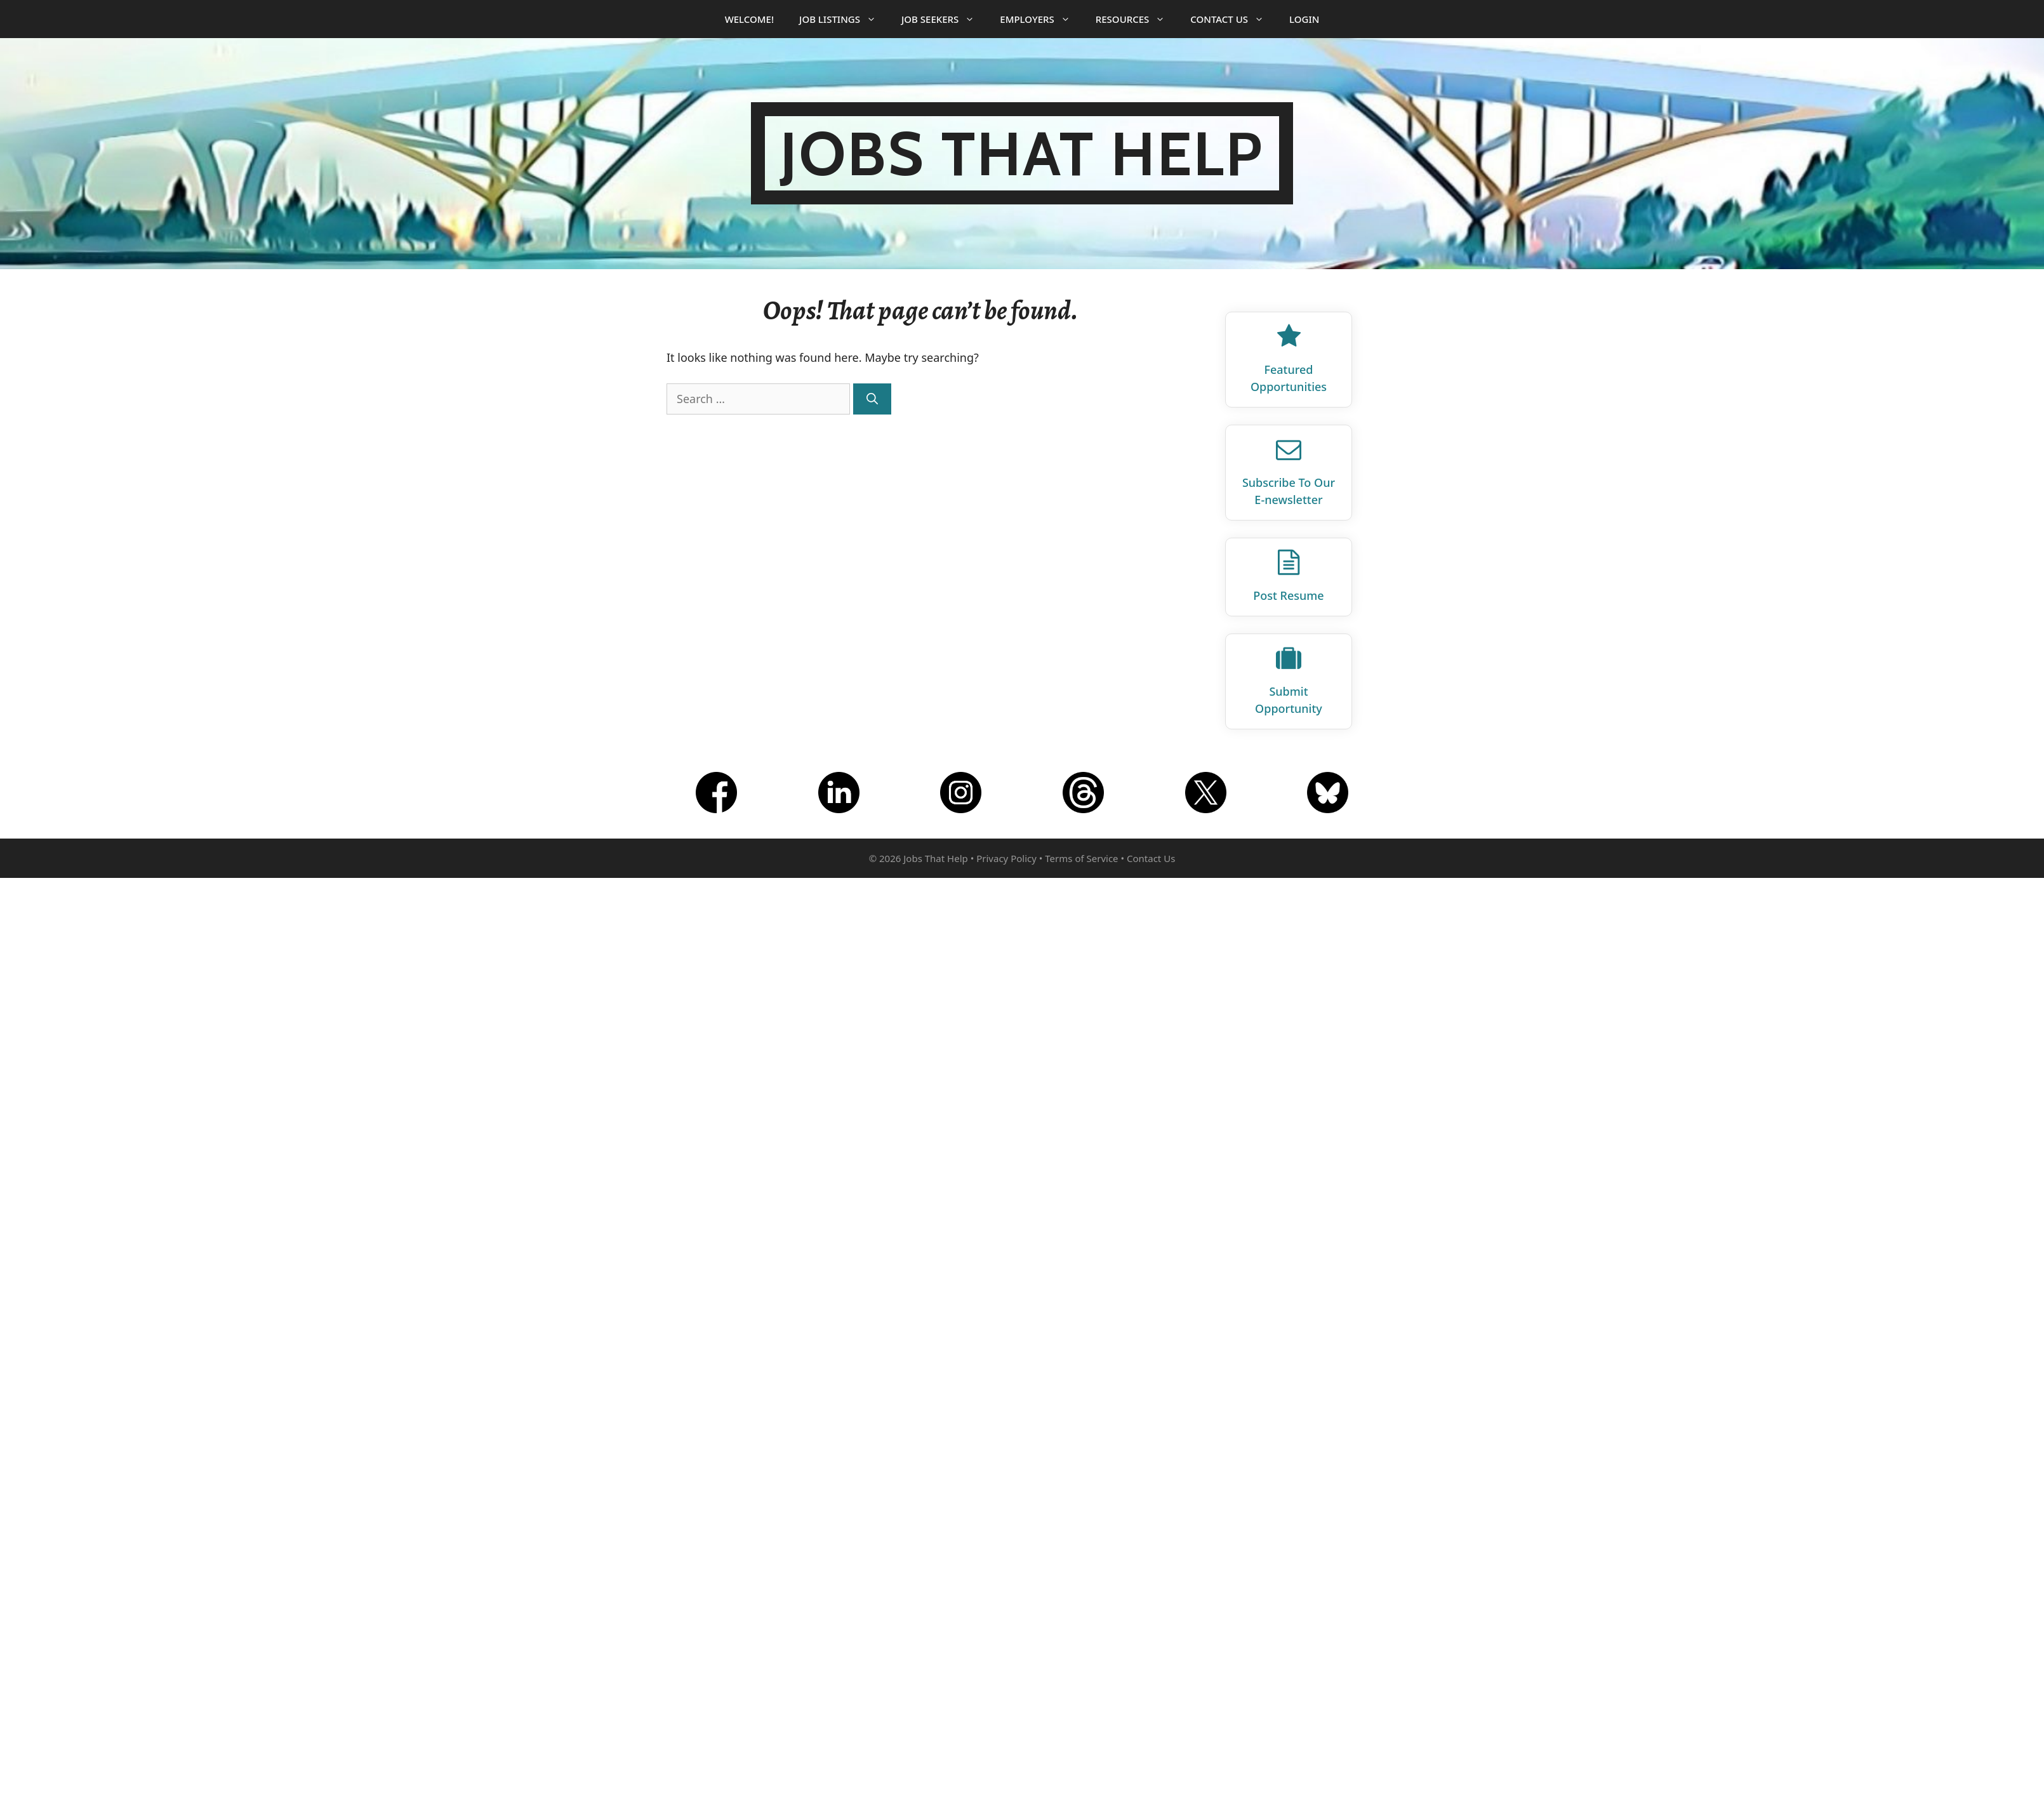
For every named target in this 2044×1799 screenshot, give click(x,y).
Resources (1137, 19)
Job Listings (844, 19)
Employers (1041, 19)
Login (1304, 19)
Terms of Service (1081, 858)
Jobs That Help (1022, 153)
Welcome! (749, 19)
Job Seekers (944, 19)
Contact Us (1233, 19)
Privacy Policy (1006, 858)
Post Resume (1288, 595)
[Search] (872, 399)
